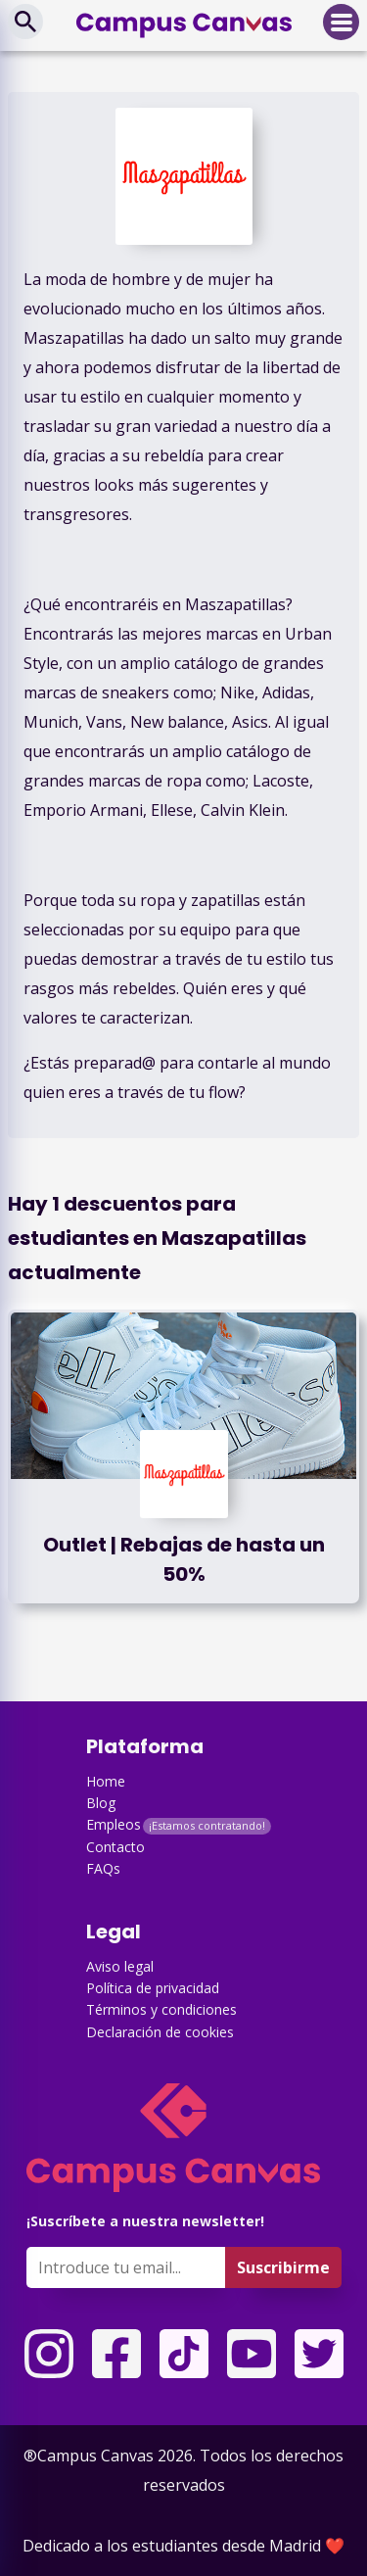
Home (105, 1781)
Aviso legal (120, 1966)
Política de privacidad (152, 1988)
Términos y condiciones (161, 2009)
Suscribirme (283, 2267)
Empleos (113, 1824)
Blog (100, 1802)
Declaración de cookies (160, 2032)
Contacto (115, 1846)
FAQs (103, 1868)
